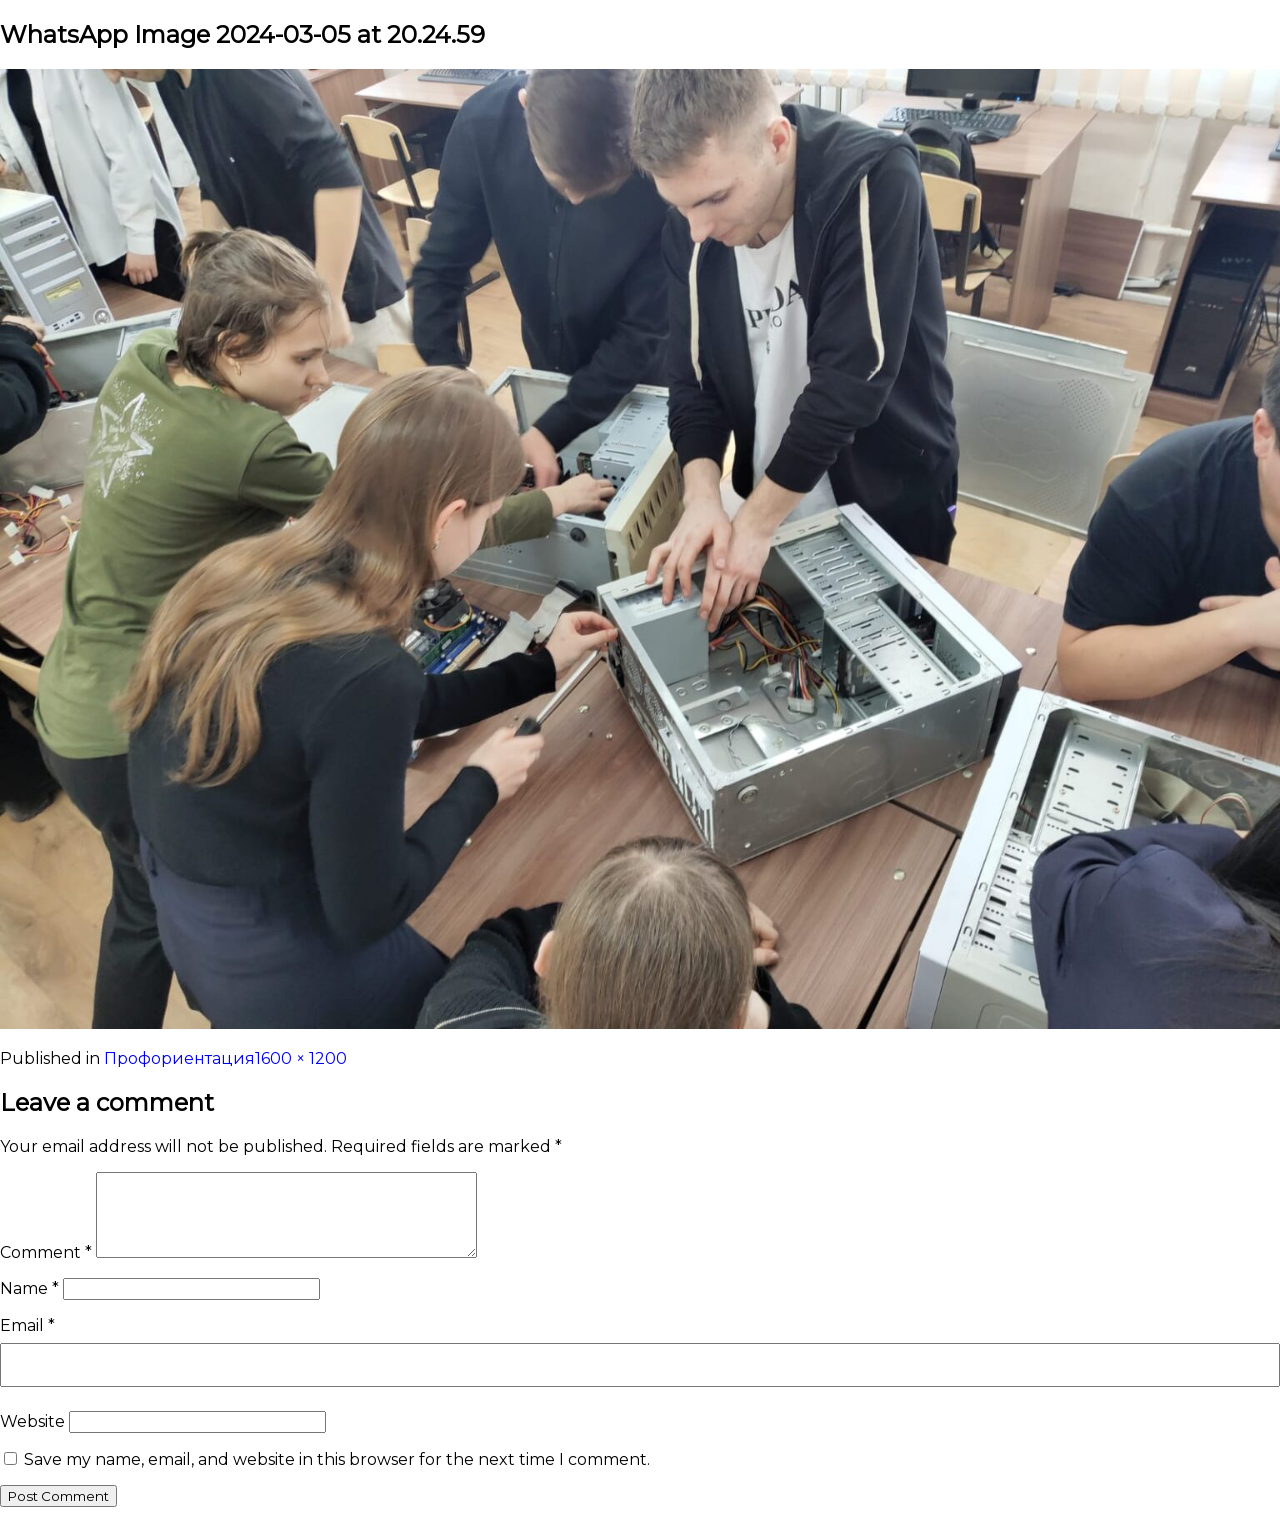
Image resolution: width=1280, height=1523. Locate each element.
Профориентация (179, 1058)
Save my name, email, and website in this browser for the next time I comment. (337, 1459)
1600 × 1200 (301, 1058)
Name (29, 1288)
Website (32, 1421)
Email (27, 1325)
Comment (46, 1252)
